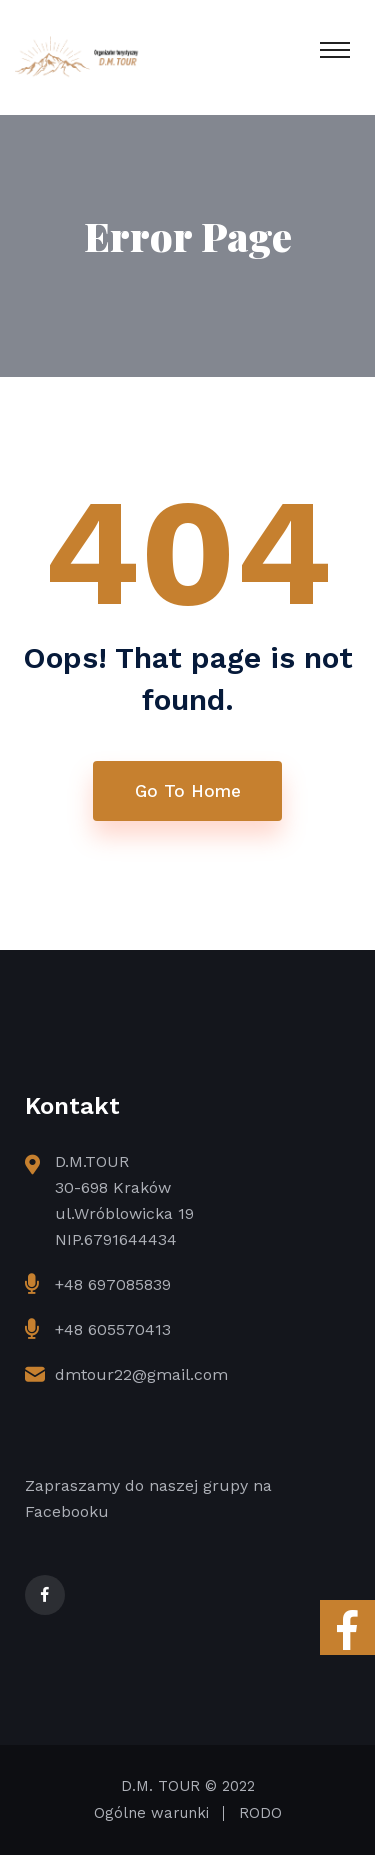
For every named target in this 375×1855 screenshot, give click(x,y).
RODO (260, 1813)
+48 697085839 (113, 1284)
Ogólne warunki (151, 1813)
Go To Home (188, 791)
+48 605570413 (113, 1329)
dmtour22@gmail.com (141, 1374)
